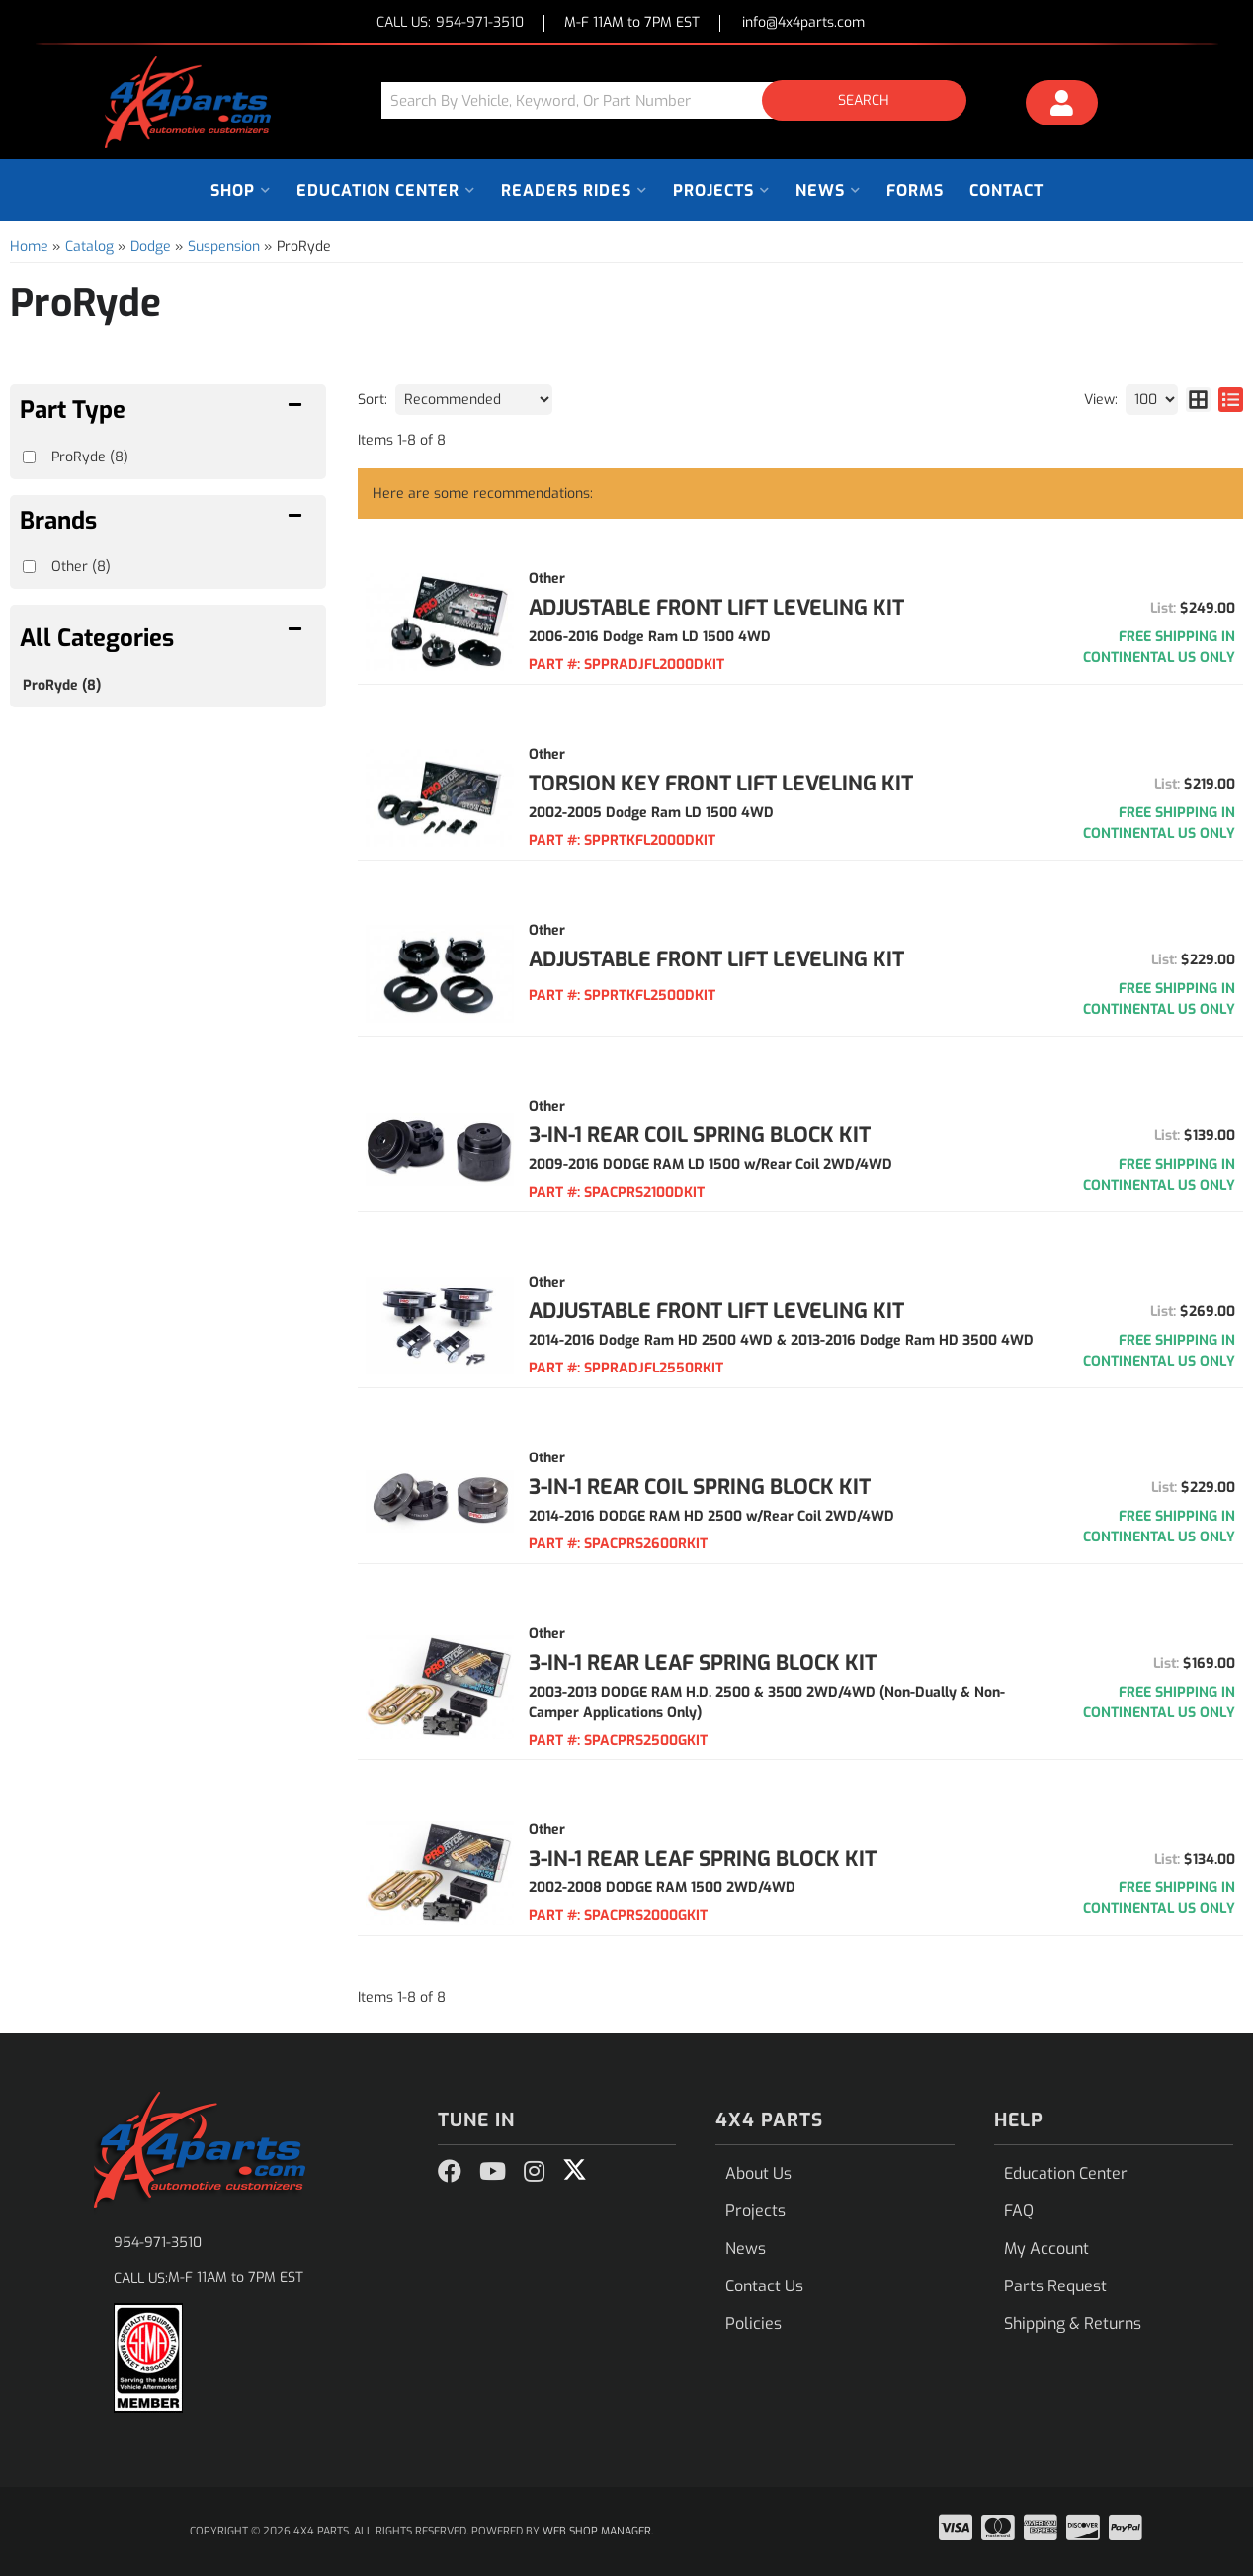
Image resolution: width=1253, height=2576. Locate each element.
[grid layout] (1198, 399)
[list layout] (1230, 399)
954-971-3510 (158, 2242)
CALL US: (450, 23)
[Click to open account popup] (1062, 105)
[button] (680, 100)
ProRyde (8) (62, 685)
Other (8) (81, 566)
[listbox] (473, 399)
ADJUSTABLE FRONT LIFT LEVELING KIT (716, 608)
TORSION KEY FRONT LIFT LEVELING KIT (721, 783)
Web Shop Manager (597, 2531)
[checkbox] (29, 566)
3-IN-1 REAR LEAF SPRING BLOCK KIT (703, 1663)
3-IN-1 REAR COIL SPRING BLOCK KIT (700, 1135)
